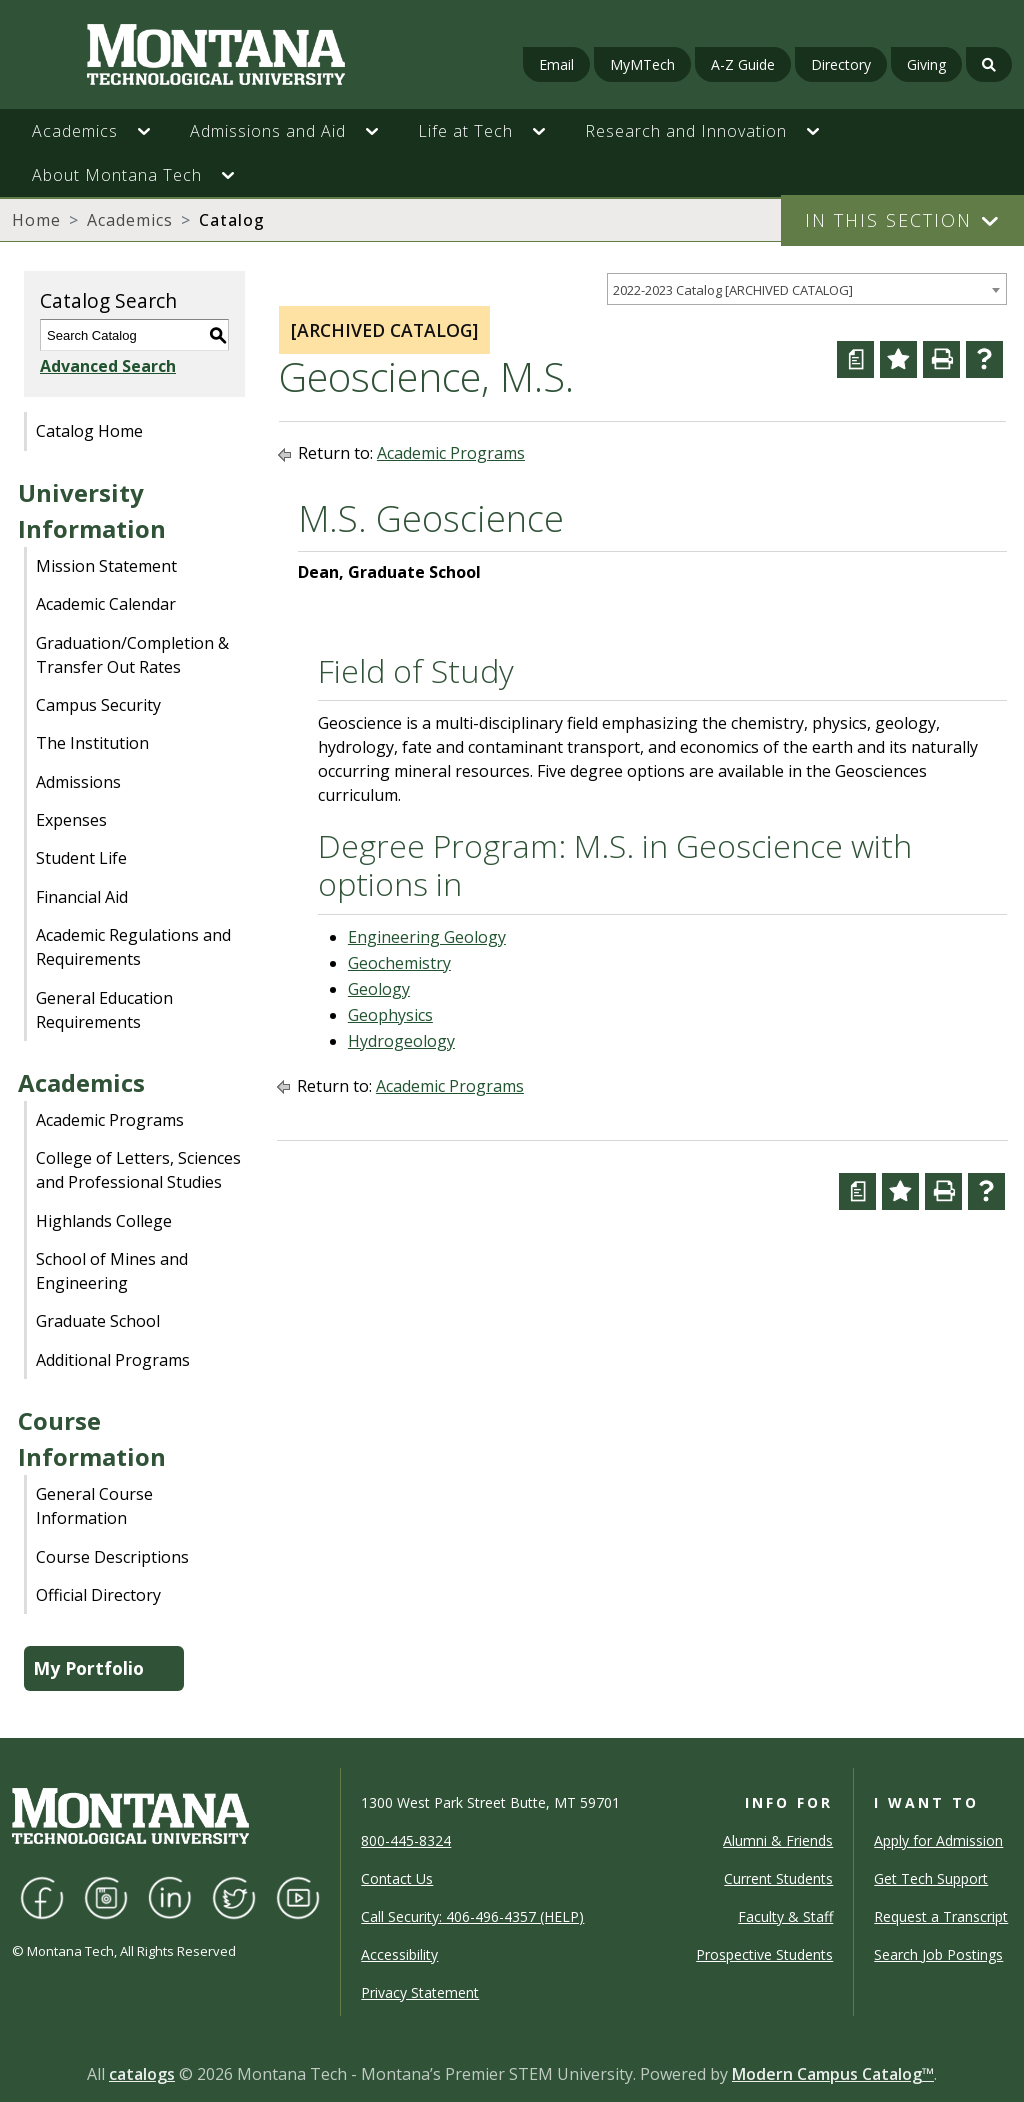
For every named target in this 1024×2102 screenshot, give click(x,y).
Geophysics (390, 1015)
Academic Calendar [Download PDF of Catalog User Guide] (106, 604)
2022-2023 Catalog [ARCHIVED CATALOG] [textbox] (733, 290)
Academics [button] (75, 131)
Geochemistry (399, 963)
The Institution (92, 743)
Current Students (778, 1878)
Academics (130, 220)
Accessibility (399, 1954)
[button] (154, 131)
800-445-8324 (406, 1840)
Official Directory (98, 1595)
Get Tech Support (931, 1878)
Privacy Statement (420, 1992)
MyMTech (642, 64)
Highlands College (104, 1221)
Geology (379, 989)
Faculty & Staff (785, 1916)
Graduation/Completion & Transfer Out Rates (132, 655)
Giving (926, 64)
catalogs (142, 2074)
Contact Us (397, 1878)
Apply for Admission (938, 1840)
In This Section (888, 220)
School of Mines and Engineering (112, 1271)
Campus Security (98, 705)
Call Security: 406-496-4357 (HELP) (472, 1916)
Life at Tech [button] (465, 131)
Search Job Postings (938, 1954)
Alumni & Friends (778, 1840)
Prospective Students (764, 1954)
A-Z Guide (743, 64)
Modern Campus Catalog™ (833, 2074)
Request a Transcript (941, 1916)
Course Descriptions (112, 1557)
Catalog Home (89, 431)
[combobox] (807, 289)
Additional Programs (113, 1360)
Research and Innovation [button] (686, 131)
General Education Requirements (104, 1010)
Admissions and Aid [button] (268, 131)
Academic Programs (110, 1120)
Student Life (81, 858)
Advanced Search (108, 366)
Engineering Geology (427, 937)
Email (556, 64)
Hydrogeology (401, 1041)
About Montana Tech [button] (117, 175)
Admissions (78, 782)
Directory (841, 64)
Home (36, 220)
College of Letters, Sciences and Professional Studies (138, 1170)
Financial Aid (82, 897)
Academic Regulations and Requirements (133, 947)
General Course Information (94, 1506)
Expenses (71, 820)
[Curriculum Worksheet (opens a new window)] (855, 359)
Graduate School (98, 1321)
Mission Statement (106, 566)
